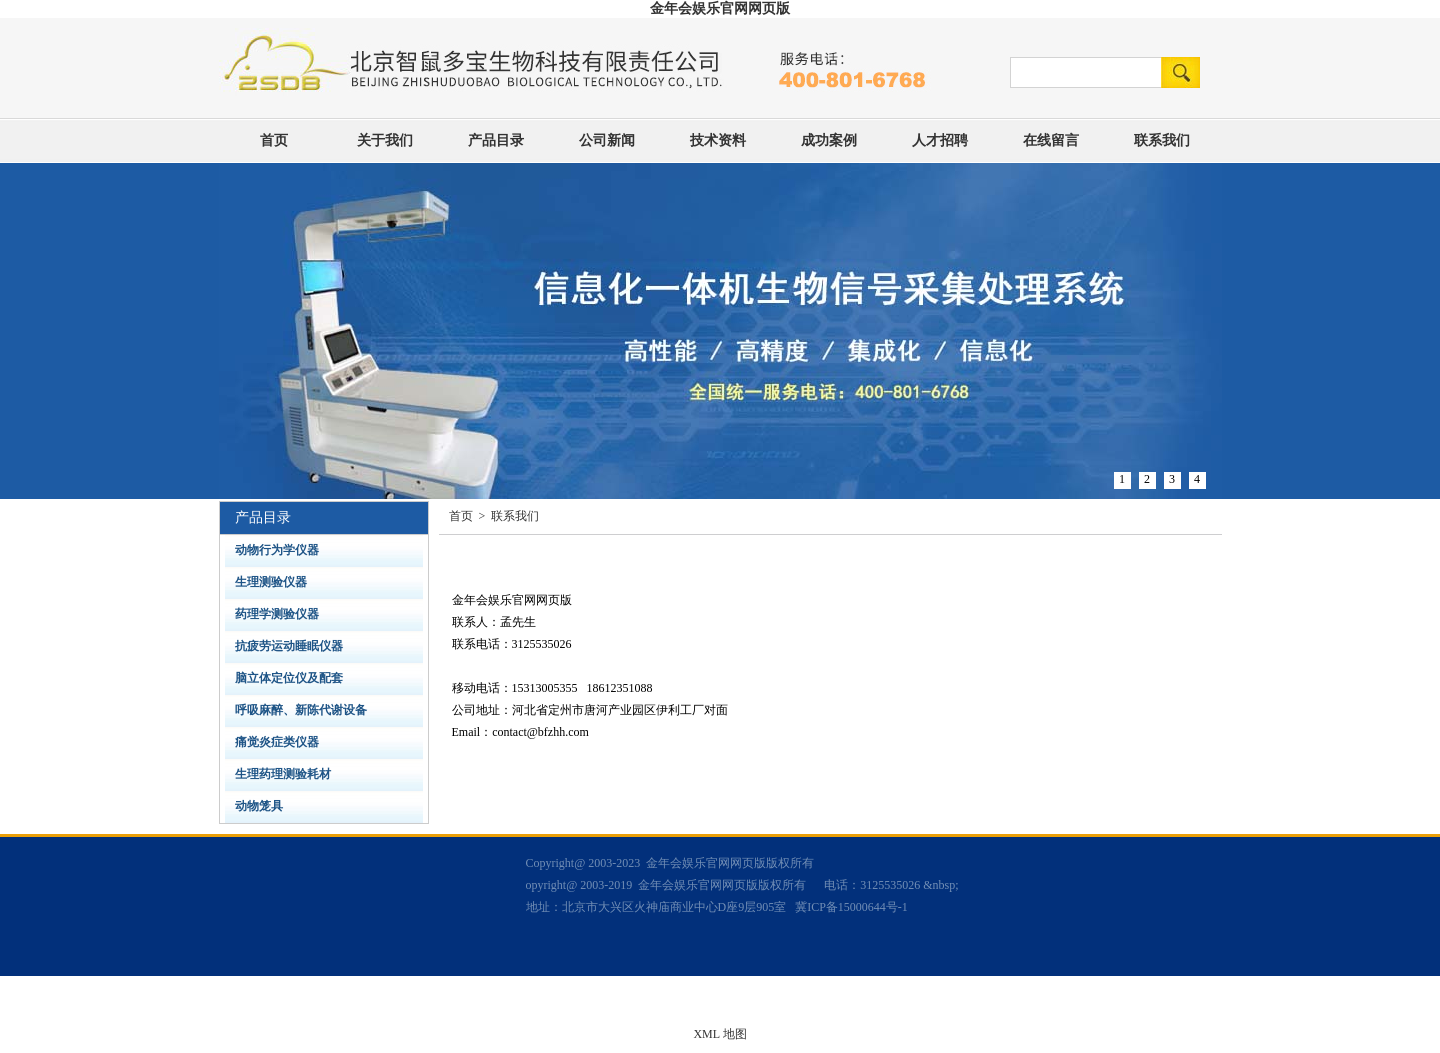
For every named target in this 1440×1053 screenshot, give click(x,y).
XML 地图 (719, 1034)
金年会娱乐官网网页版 (720, 8)
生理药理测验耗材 (283, 774)
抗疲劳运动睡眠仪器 (289, 646)
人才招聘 (940, 140)
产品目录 (496, 140)
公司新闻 (607, 140)
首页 (274, 140)
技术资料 (718, 140)
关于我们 (385, 140)
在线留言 (1051, 140)
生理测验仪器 (271, 582)
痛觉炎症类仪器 (277, 742)
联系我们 (1162, 140)
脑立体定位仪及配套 (289, 678)
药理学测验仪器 (277, 614)
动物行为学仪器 (277, 550)
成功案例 (829, 140)
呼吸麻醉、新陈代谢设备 (301, 710)
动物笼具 (259, 806)
